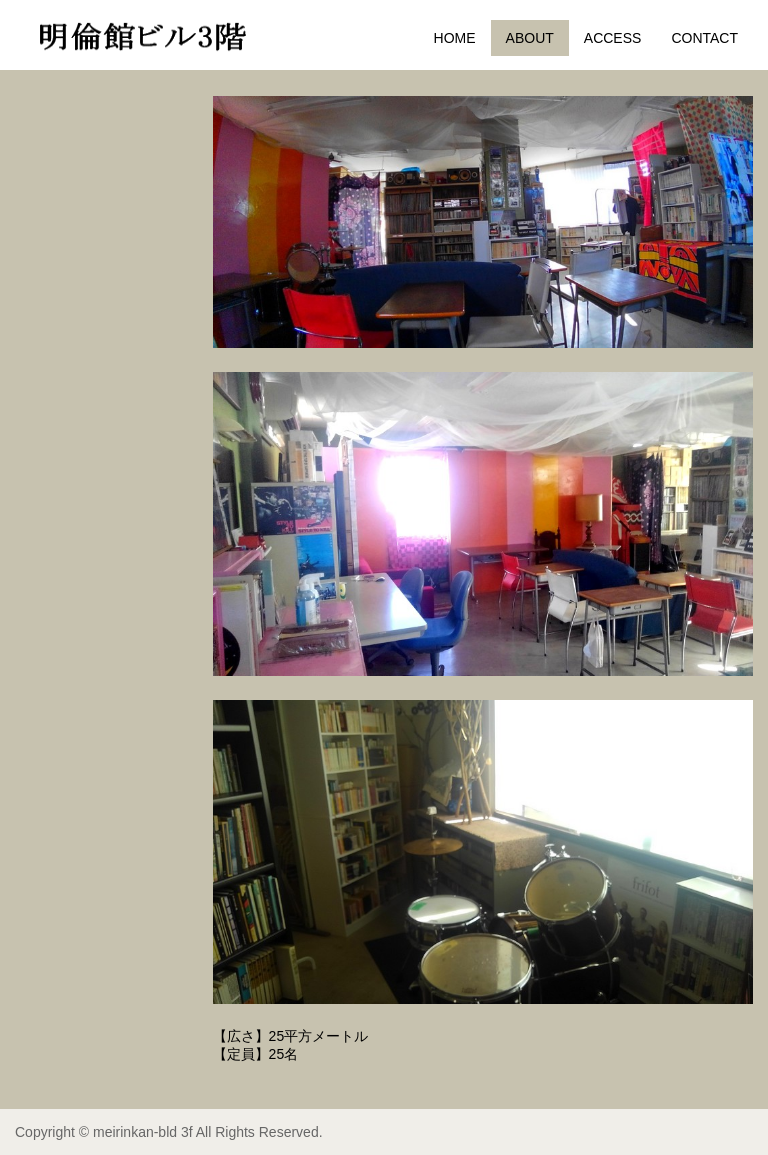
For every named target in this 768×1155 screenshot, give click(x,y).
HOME (455, 38)
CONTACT (704, 38)
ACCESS (613, 38)
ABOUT (530, 38)
